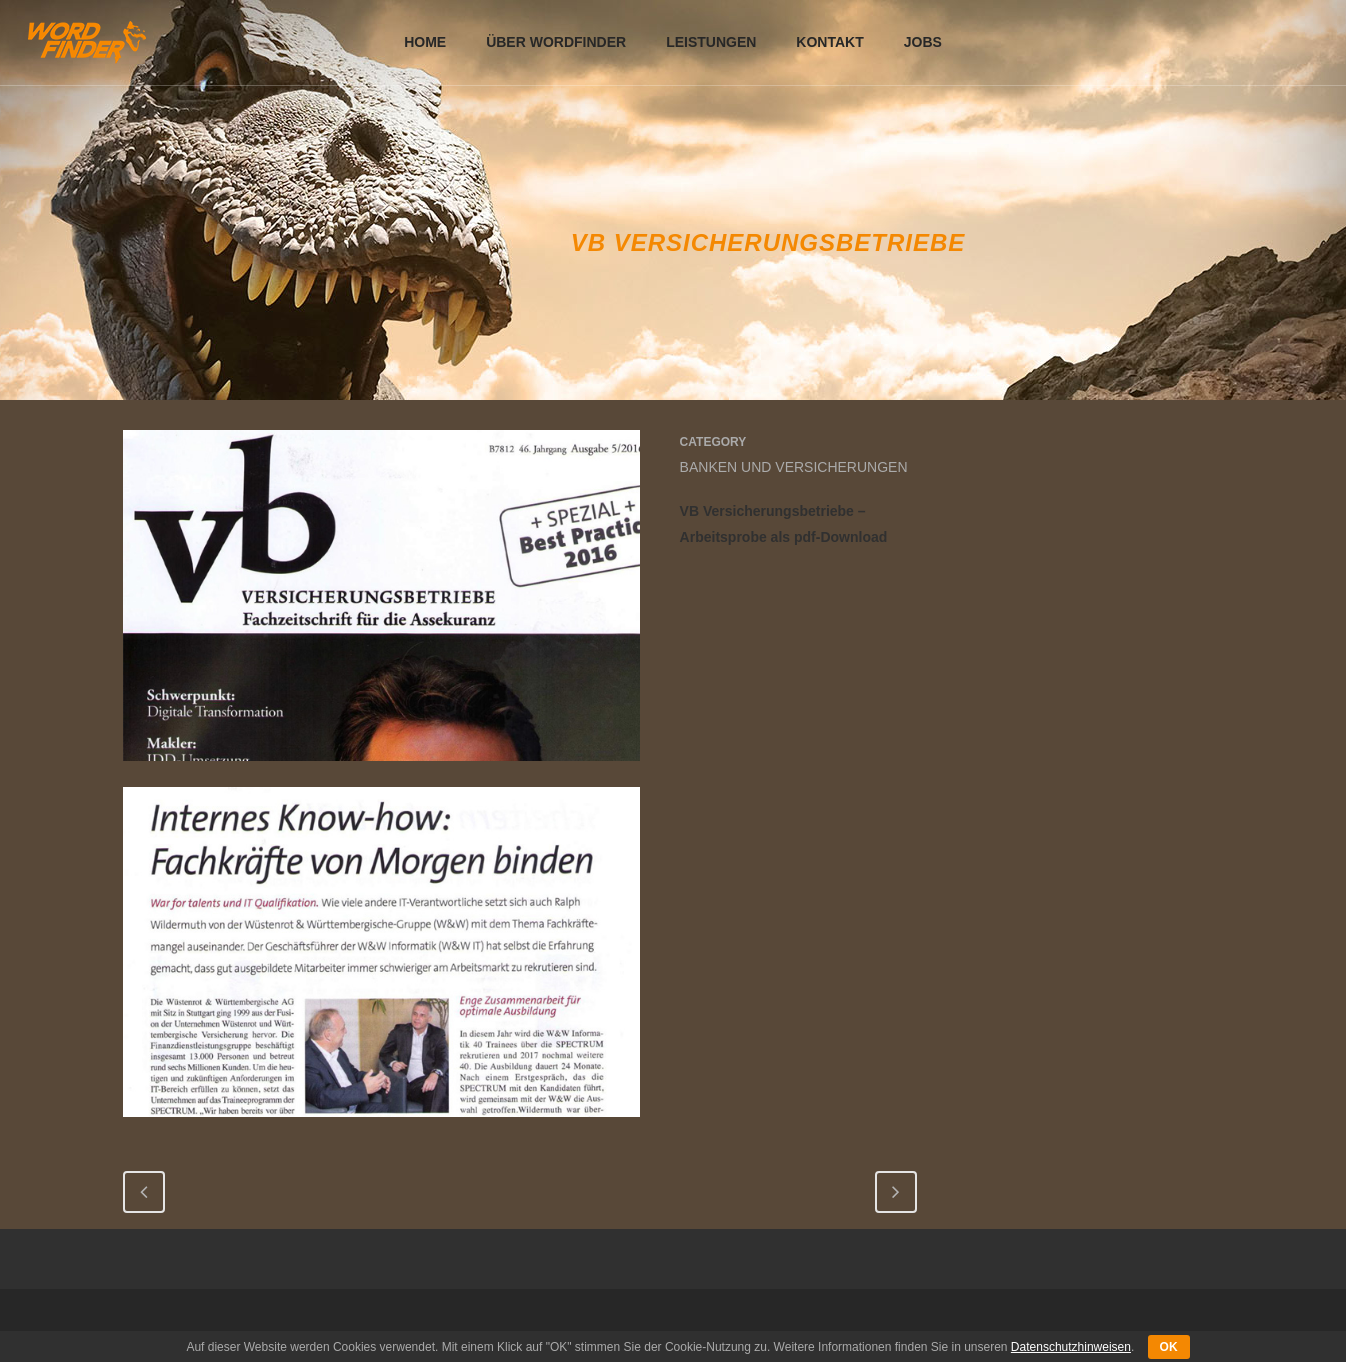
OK (1169, 1347)
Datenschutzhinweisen (1071, 1347)
